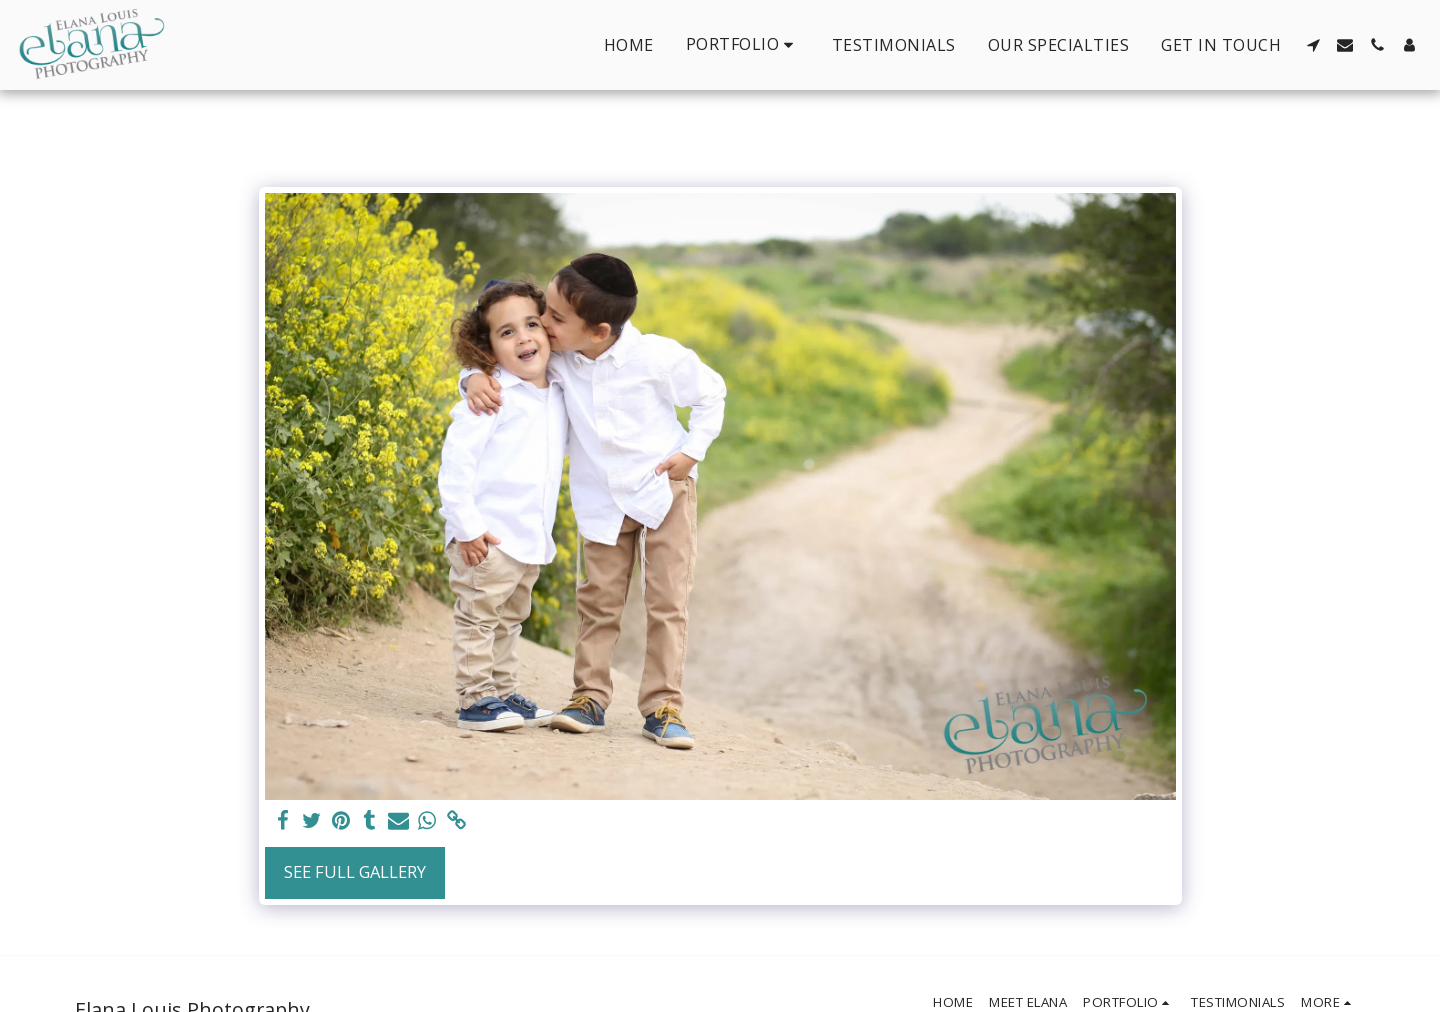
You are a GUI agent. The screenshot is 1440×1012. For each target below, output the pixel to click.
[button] (743, 44)
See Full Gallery (355, 871)
